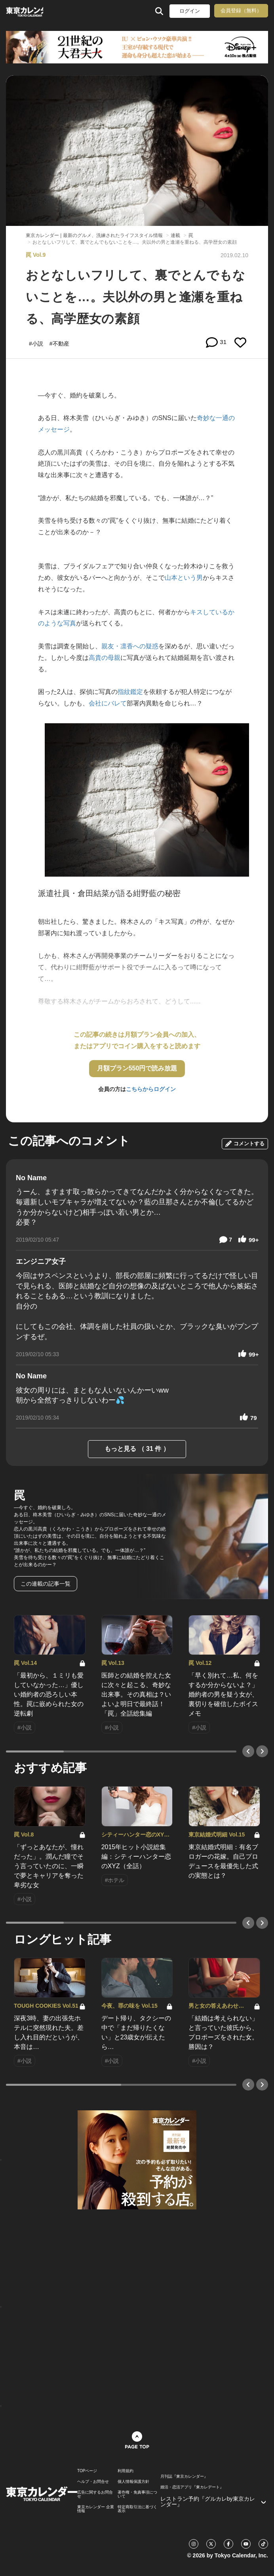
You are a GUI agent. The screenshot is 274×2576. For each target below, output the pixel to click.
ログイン (189, 11)
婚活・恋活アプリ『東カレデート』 (192, 2487)
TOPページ (87, 2471)
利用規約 (125, 2471)
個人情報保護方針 (133, 2482)
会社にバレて (108, 703)
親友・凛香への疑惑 (129, 646)
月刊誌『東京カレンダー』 (184, 2477)
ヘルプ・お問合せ (93, 2482)
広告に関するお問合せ (95, 2494)
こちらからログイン (151, 1089)
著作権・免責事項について (137, 2494)
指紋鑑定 (130, 691)
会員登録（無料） (241, 10)
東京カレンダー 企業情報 (95, 2509)
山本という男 (184, 577)
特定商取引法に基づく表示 (137, 2509)
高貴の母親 (104, 657)
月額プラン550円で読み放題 (137, 1068)
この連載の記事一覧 (45, 1583)
